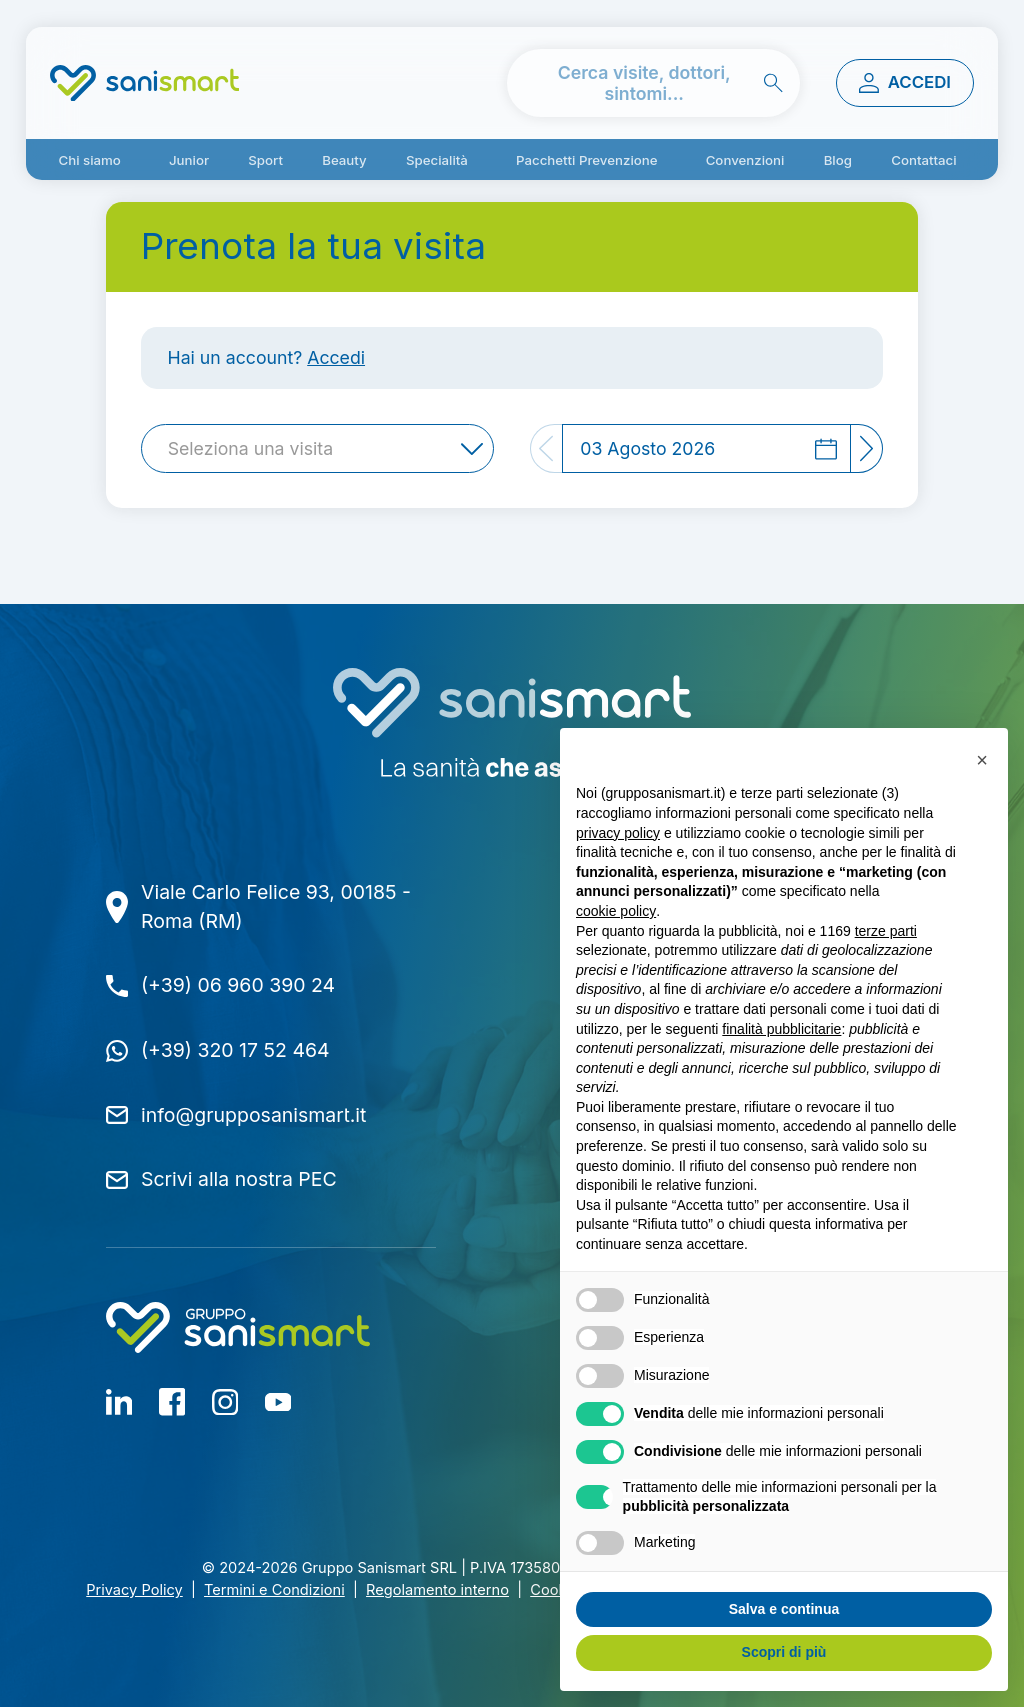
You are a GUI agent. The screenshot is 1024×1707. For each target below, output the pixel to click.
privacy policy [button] (618, 833)
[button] (982, 760)
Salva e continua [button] (784, 1609)
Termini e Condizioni (274, 1590)
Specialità (437, 160)
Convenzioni (745, 160)
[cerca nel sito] (654, 83)
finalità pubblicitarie (781, 1029)
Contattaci (923, 160)
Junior (189, 160)
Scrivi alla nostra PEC (239, 1179)
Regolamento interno (437, 1590)
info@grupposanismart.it (253, 1115)
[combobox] (317, 448)
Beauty (344, 160)
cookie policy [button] (616, 911)
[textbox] (256, 448)
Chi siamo (89, 160)
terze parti (886, 931)
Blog (838, 160)
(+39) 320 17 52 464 (235, 1050)
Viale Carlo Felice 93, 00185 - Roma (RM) (276, 906)
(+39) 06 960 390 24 (238, 985)
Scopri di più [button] (784, 1652)
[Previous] (546, 448)
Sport (265, 160)
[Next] (867, 448)
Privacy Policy (134, 1590)
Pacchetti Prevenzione (587, 160)
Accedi (336, 357)
